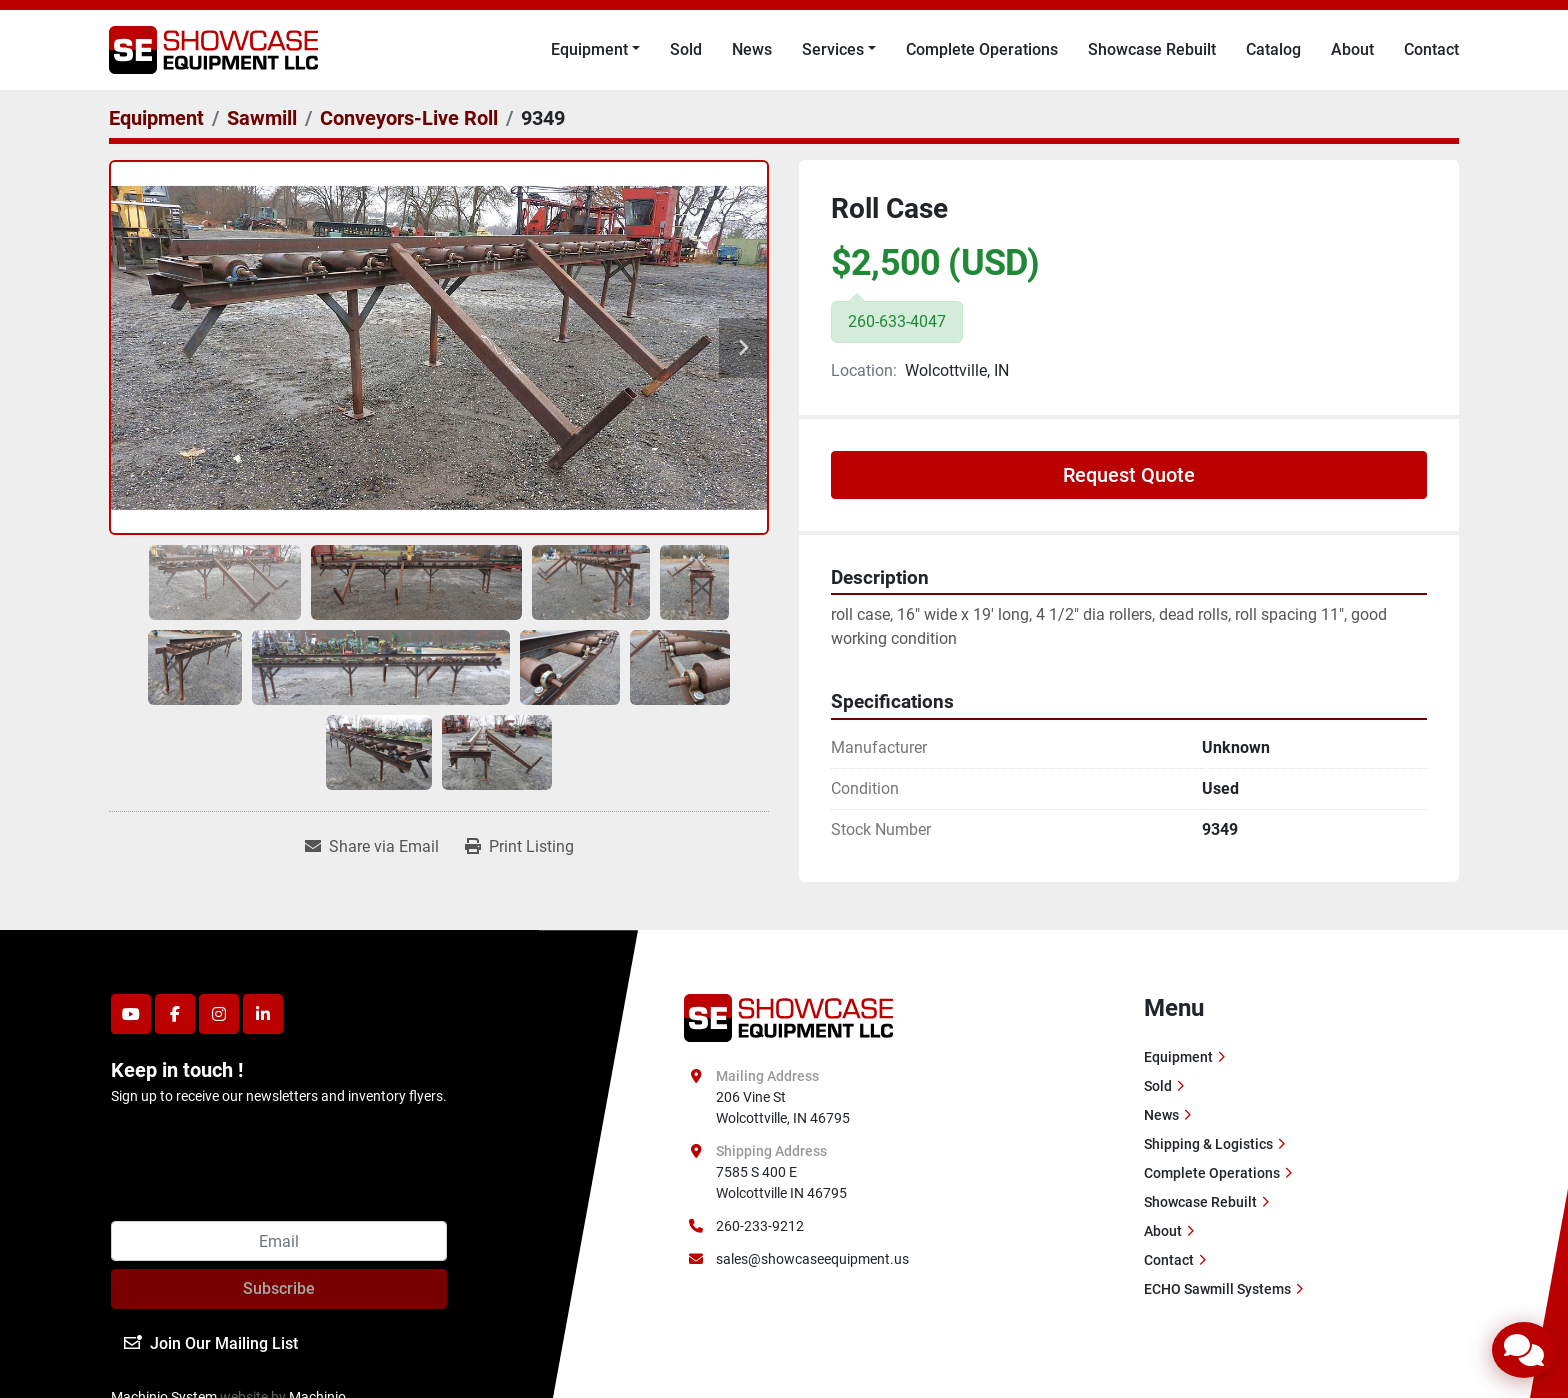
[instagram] (219, 1014)
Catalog (1273, 49)
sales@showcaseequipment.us (812, 1259)
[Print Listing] (519, 847)
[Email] (279, 1241)
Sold (686, 49)
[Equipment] (156, 118)
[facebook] (175, 1014)
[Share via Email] (372, 847)
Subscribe (279, 1288)
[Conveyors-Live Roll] (409, 118)
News (752, 49)
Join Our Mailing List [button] (211, 1343)
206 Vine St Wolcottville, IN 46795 (783, 1107)
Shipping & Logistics (1208, 1144)
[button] (595, 50)
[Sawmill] (262, 118)
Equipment (589, 49)
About (1352, 49)
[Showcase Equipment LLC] (788, 1017)
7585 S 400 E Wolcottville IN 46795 (781, 1182)
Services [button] (833, 49)
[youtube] (131, 1014)
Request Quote (1129, 475)
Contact (1431, 49)
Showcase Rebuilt (1152, 49)
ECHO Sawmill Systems (1217, 1289)
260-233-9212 (760, 1226)
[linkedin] (263, 1014)
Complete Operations (982, 49)
